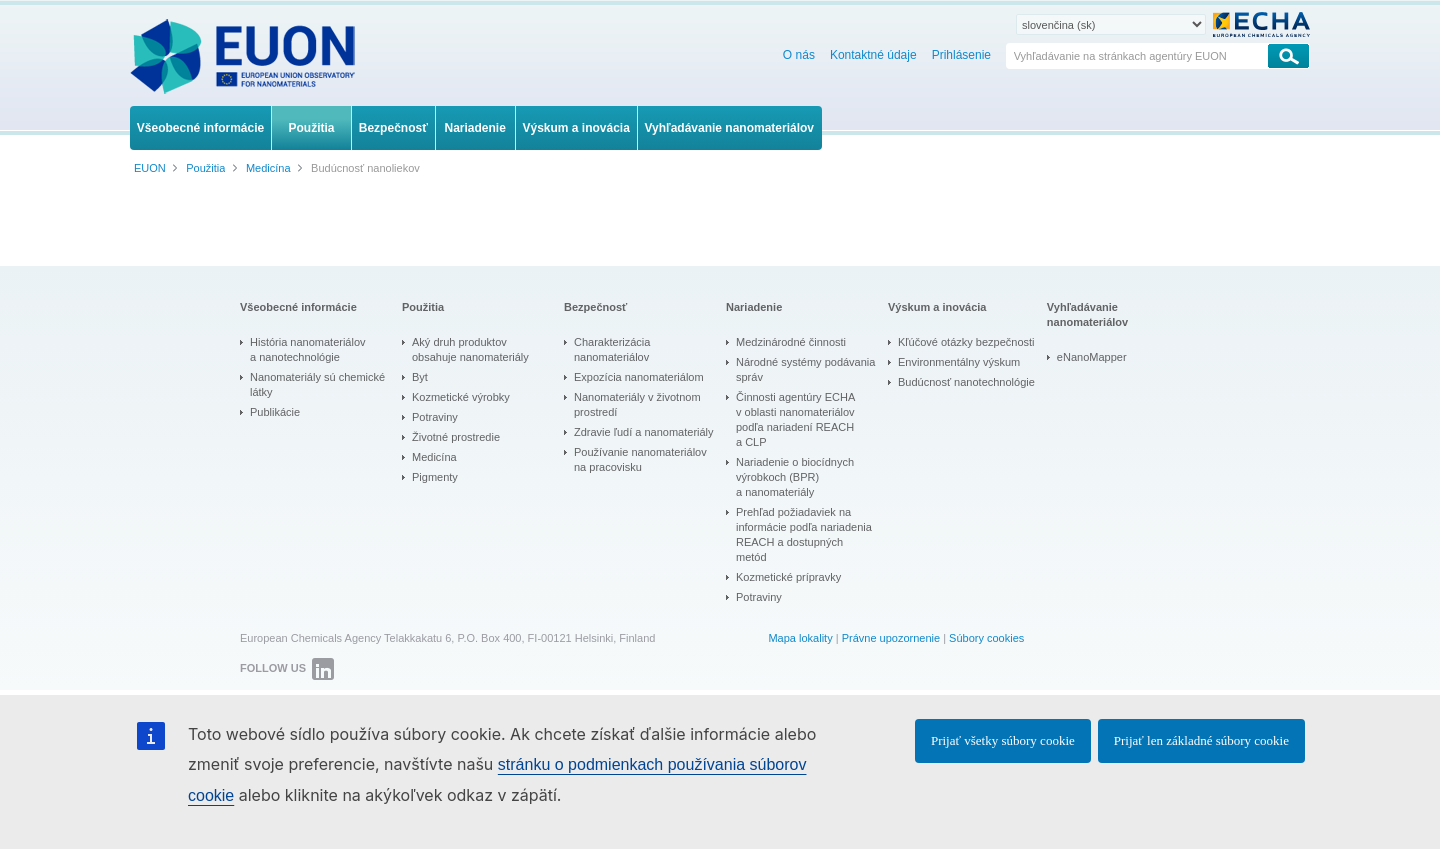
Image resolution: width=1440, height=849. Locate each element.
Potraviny (435, 417)
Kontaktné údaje (873, 55)
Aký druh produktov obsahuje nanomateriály (470, 349)
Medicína (434, 457)
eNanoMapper (1092, 357)
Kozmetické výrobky (461, 397)
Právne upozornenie (891, 638)
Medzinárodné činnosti (791, 342)
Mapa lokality (800, 638)
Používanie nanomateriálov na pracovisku (640, 459)
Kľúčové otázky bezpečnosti (966, 342)
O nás (799, 55)
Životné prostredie (456, 437)
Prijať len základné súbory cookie (1201, 740)
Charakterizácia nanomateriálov (612, 349)
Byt (420, 377)
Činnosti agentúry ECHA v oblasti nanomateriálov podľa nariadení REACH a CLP (795, 419)
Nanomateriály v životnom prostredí (637, 404)
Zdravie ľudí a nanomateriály (644, 432)
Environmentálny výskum (959, 362)
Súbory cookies (986, 638)
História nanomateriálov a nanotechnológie (308, 349)
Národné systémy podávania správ (805, 369)
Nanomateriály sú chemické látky (317, 384)
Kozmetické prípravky (788, 577)
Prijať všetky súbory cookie (1003, 740)
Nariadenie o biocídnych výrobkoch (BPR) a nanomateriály (795, 477)
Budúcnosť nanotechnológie (966, 382)
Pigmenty (435, 477)
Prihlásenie (961, 55)
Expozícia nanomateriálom (639, 377)
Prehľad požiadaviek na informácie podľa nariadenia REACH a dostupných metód (804, 534)
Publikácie (275, 412)
